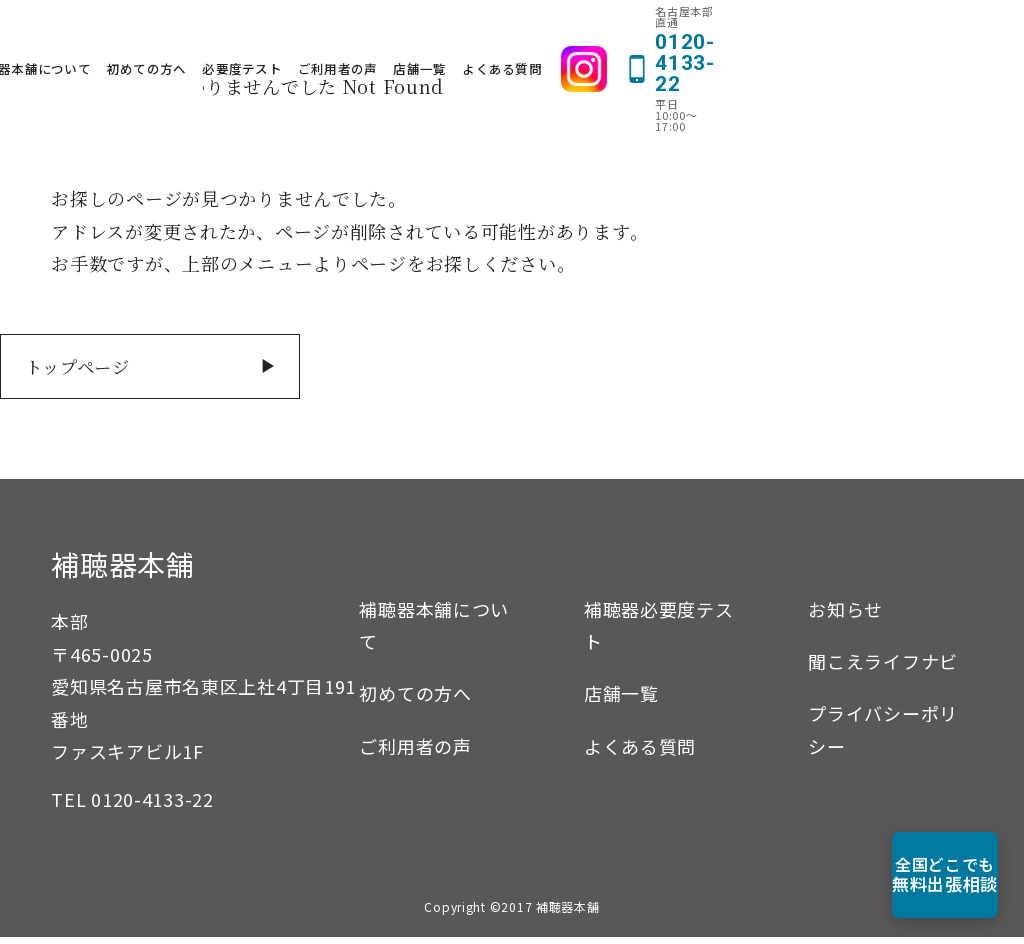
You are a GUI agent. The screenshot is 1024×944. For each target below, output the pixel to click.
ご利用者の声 (554, 35)
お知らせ (845, 616)
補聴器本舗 (123, 571)
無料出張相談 (910, 874)
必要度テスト (458, 35)
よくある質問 (718, 35)
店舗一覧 (635, 35)
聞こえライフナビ (883, 668)
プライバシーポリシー (883, 736)
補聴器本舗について (246, 35)
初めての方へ (363, 35)
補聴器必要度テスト (659, 632)
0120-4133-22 (152, 806)
